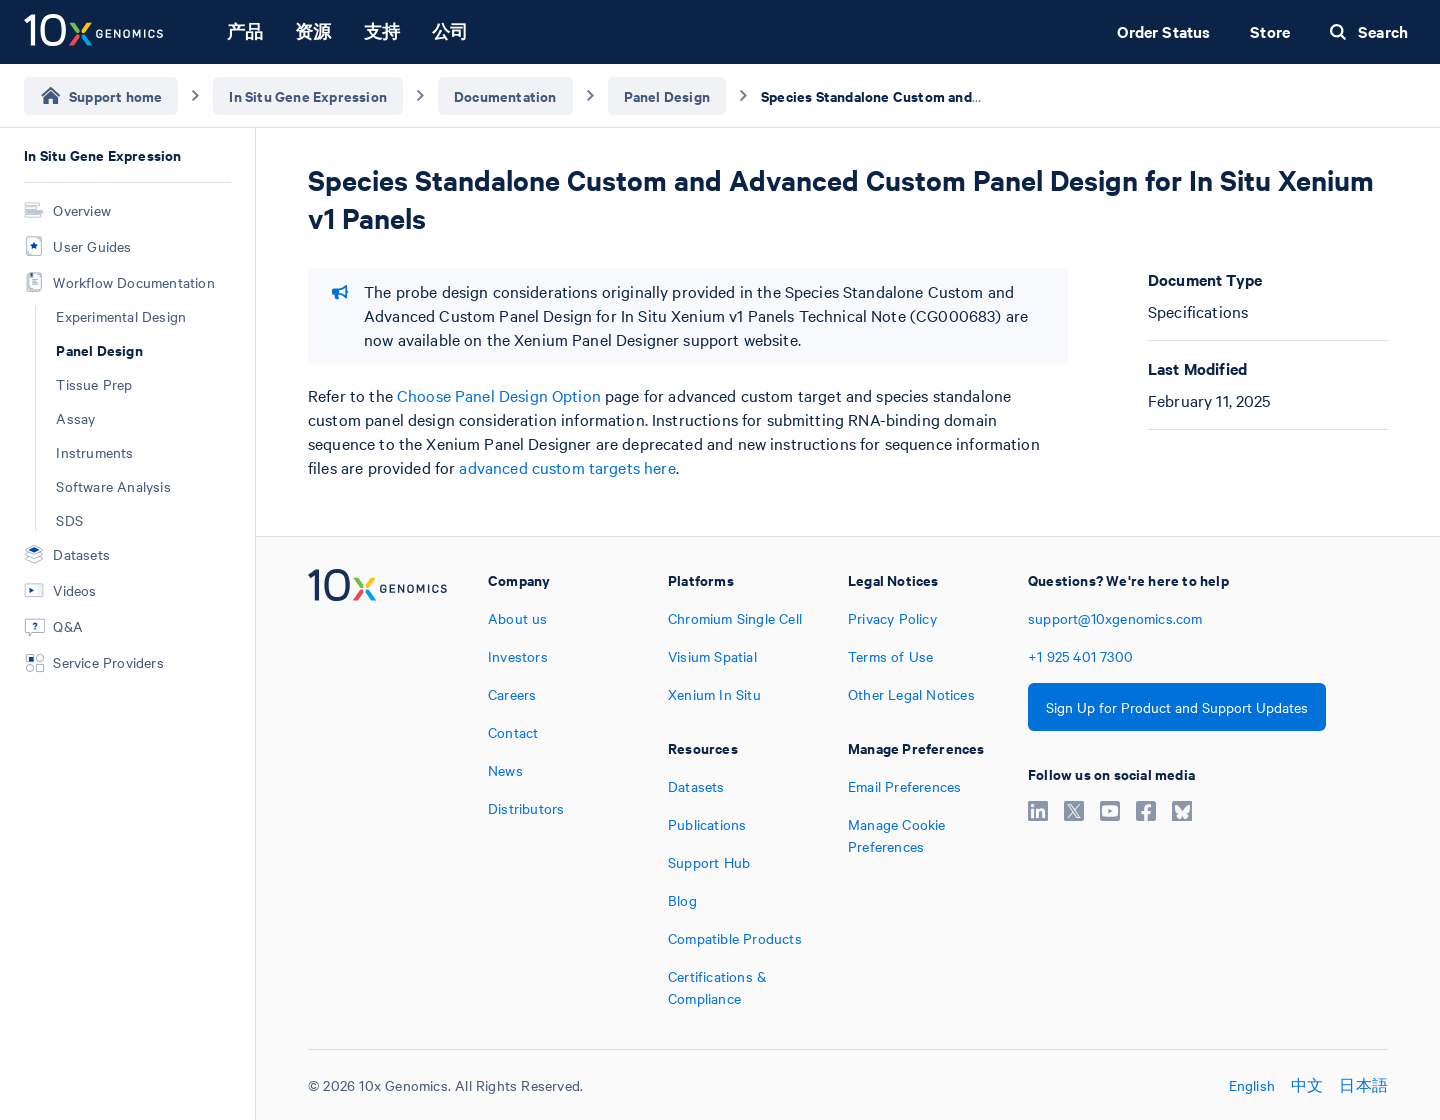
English (1252, 1085)
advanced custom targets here (567, 467)
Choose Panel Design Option (499, 395)
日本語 (1363, 1085)
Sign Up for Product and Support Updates (1177, 707)
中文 (1307, 1085)
